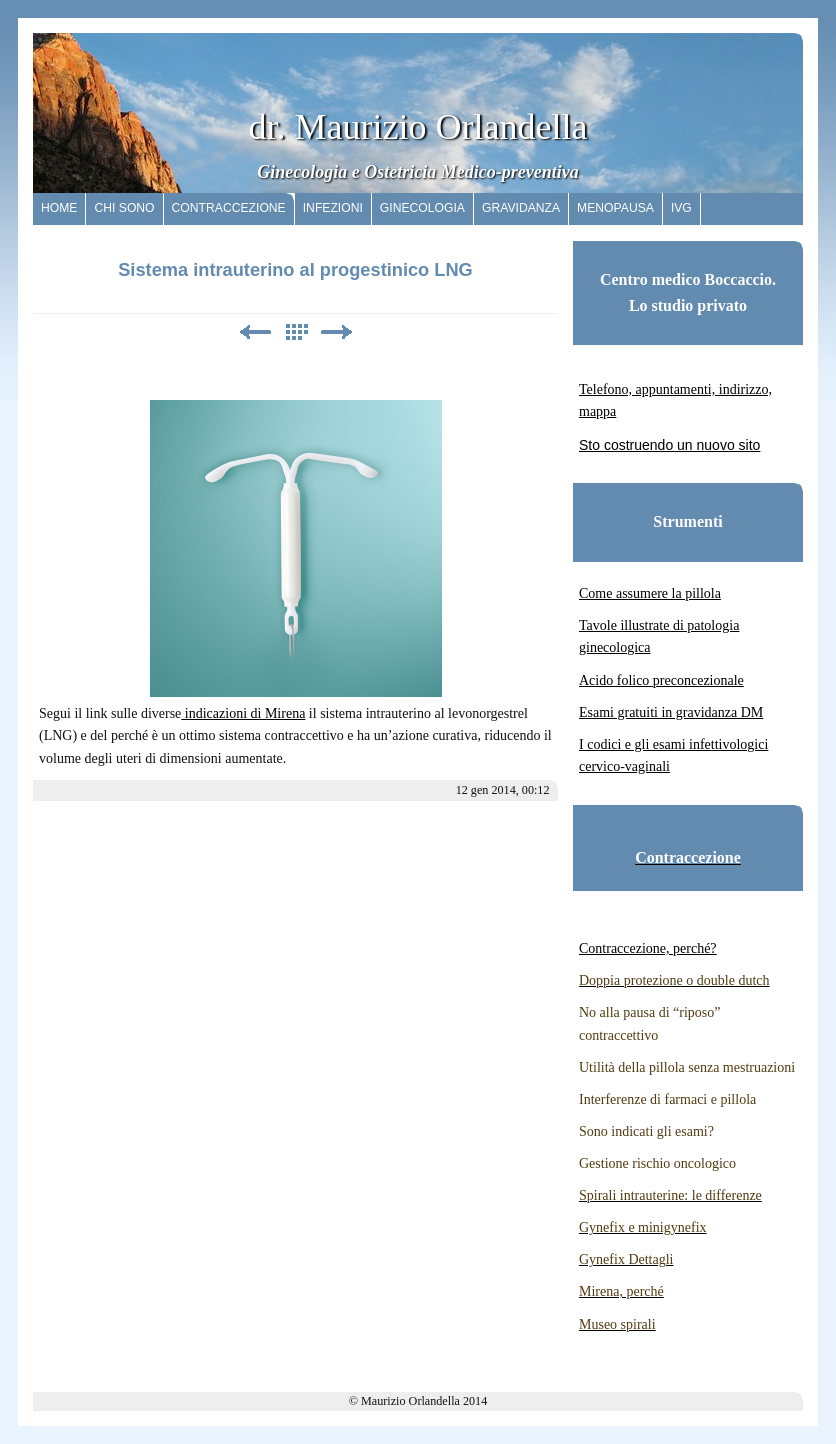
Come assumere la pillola (650, 593)
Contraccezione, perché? (648, 948)
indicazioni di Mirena (243, 713)
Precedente (255, 332)
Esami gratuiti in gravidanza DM (671, 712)
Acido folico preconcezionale (661, 680)
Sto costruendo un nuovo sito (669, 445)
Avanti (337, 332)
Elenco (296, 332)
